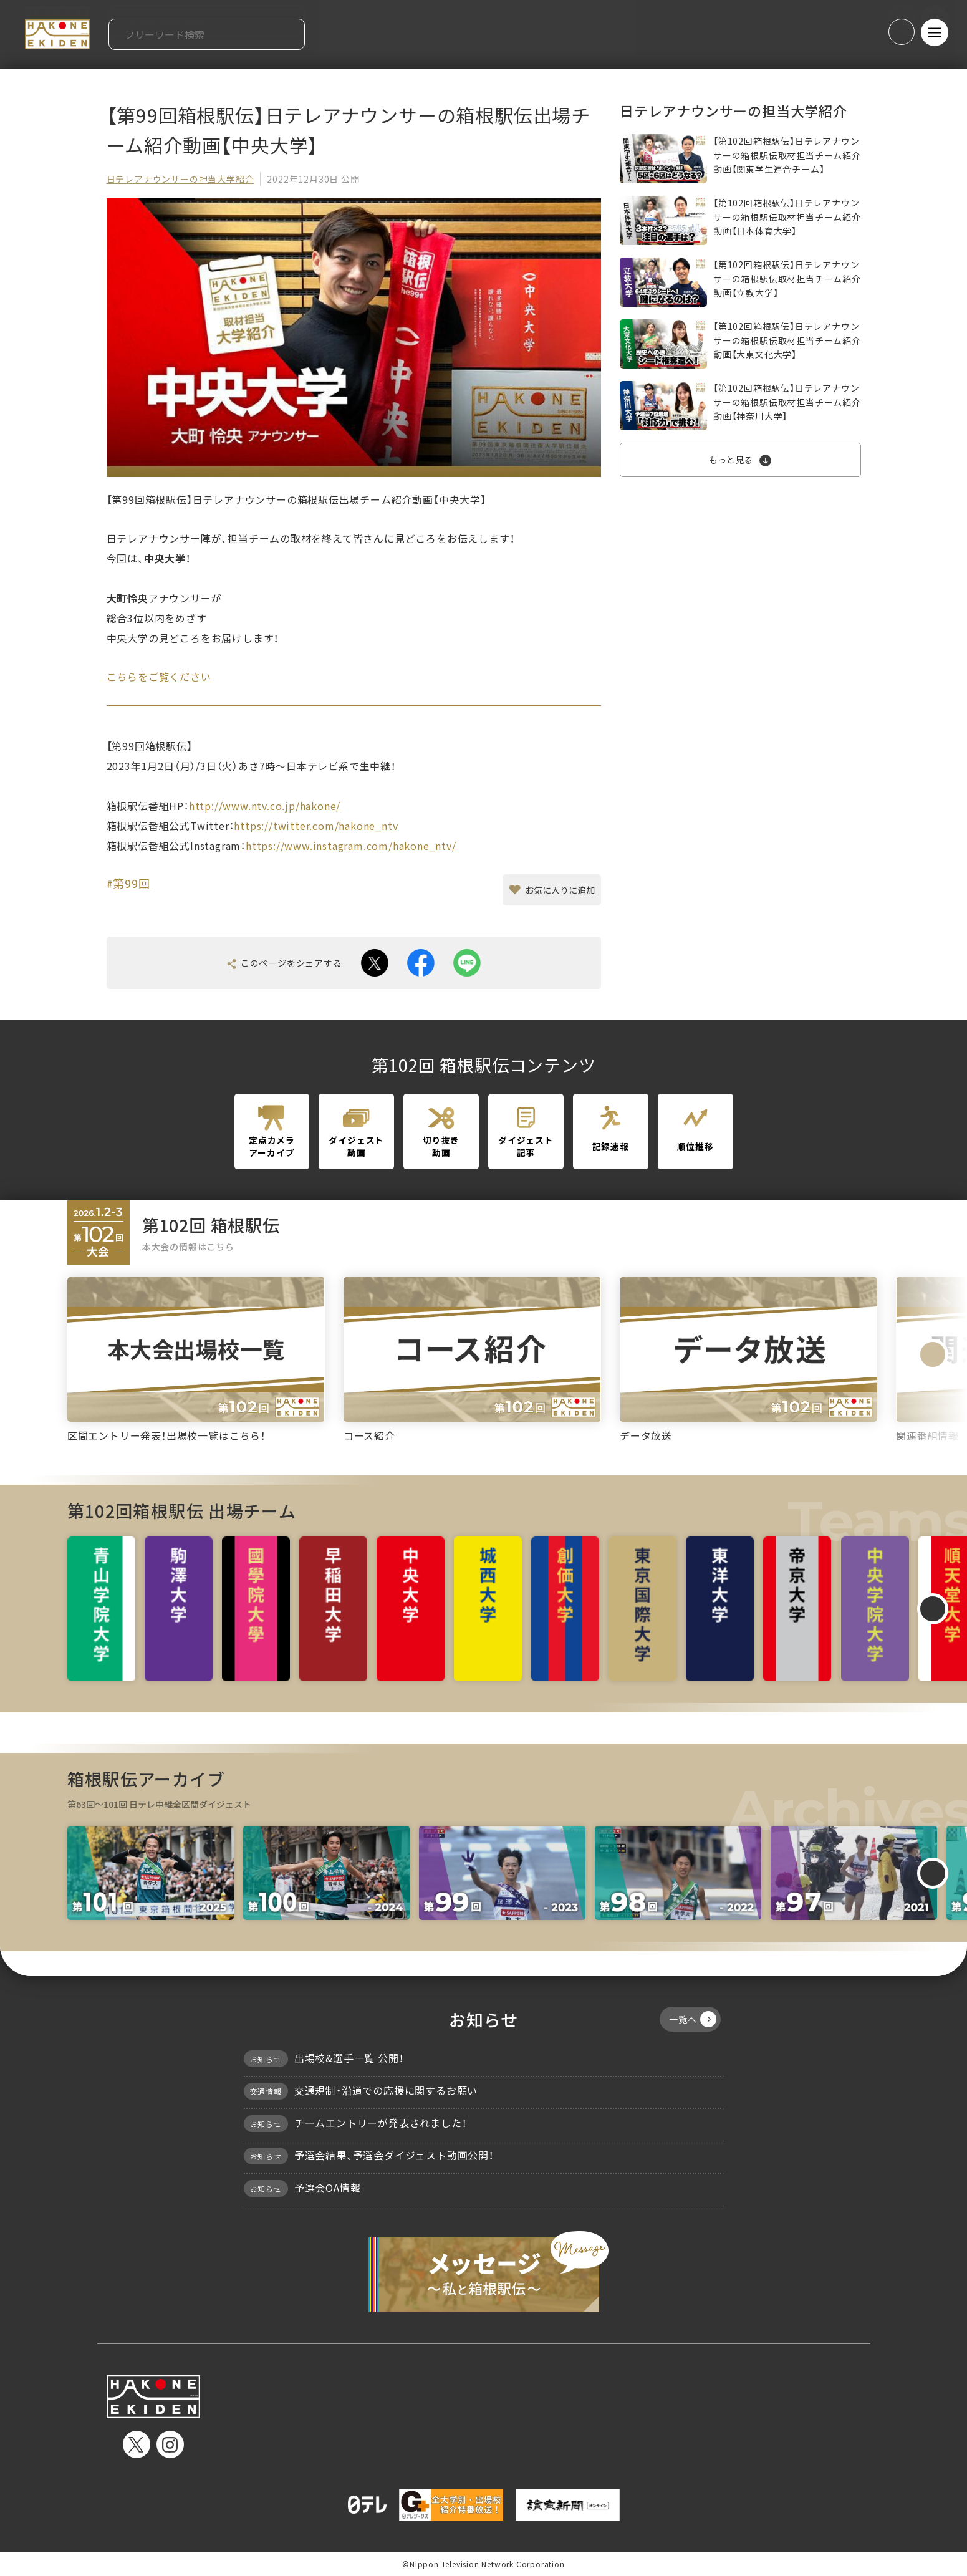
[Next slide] (932, 1354)
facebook (421, 963)
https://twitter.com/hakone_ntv (316, 825)
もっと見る (731, 459)
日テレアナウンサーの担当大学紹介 (180, 179)
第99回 (131, 883)
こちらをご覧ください (159, 676)
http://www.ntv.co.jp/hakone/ (264, 805)
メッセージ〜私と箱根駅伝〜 (484, 2271)
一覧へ (692, 2019)
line (467, 963)
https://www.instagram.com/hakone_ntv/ (351, 845)
